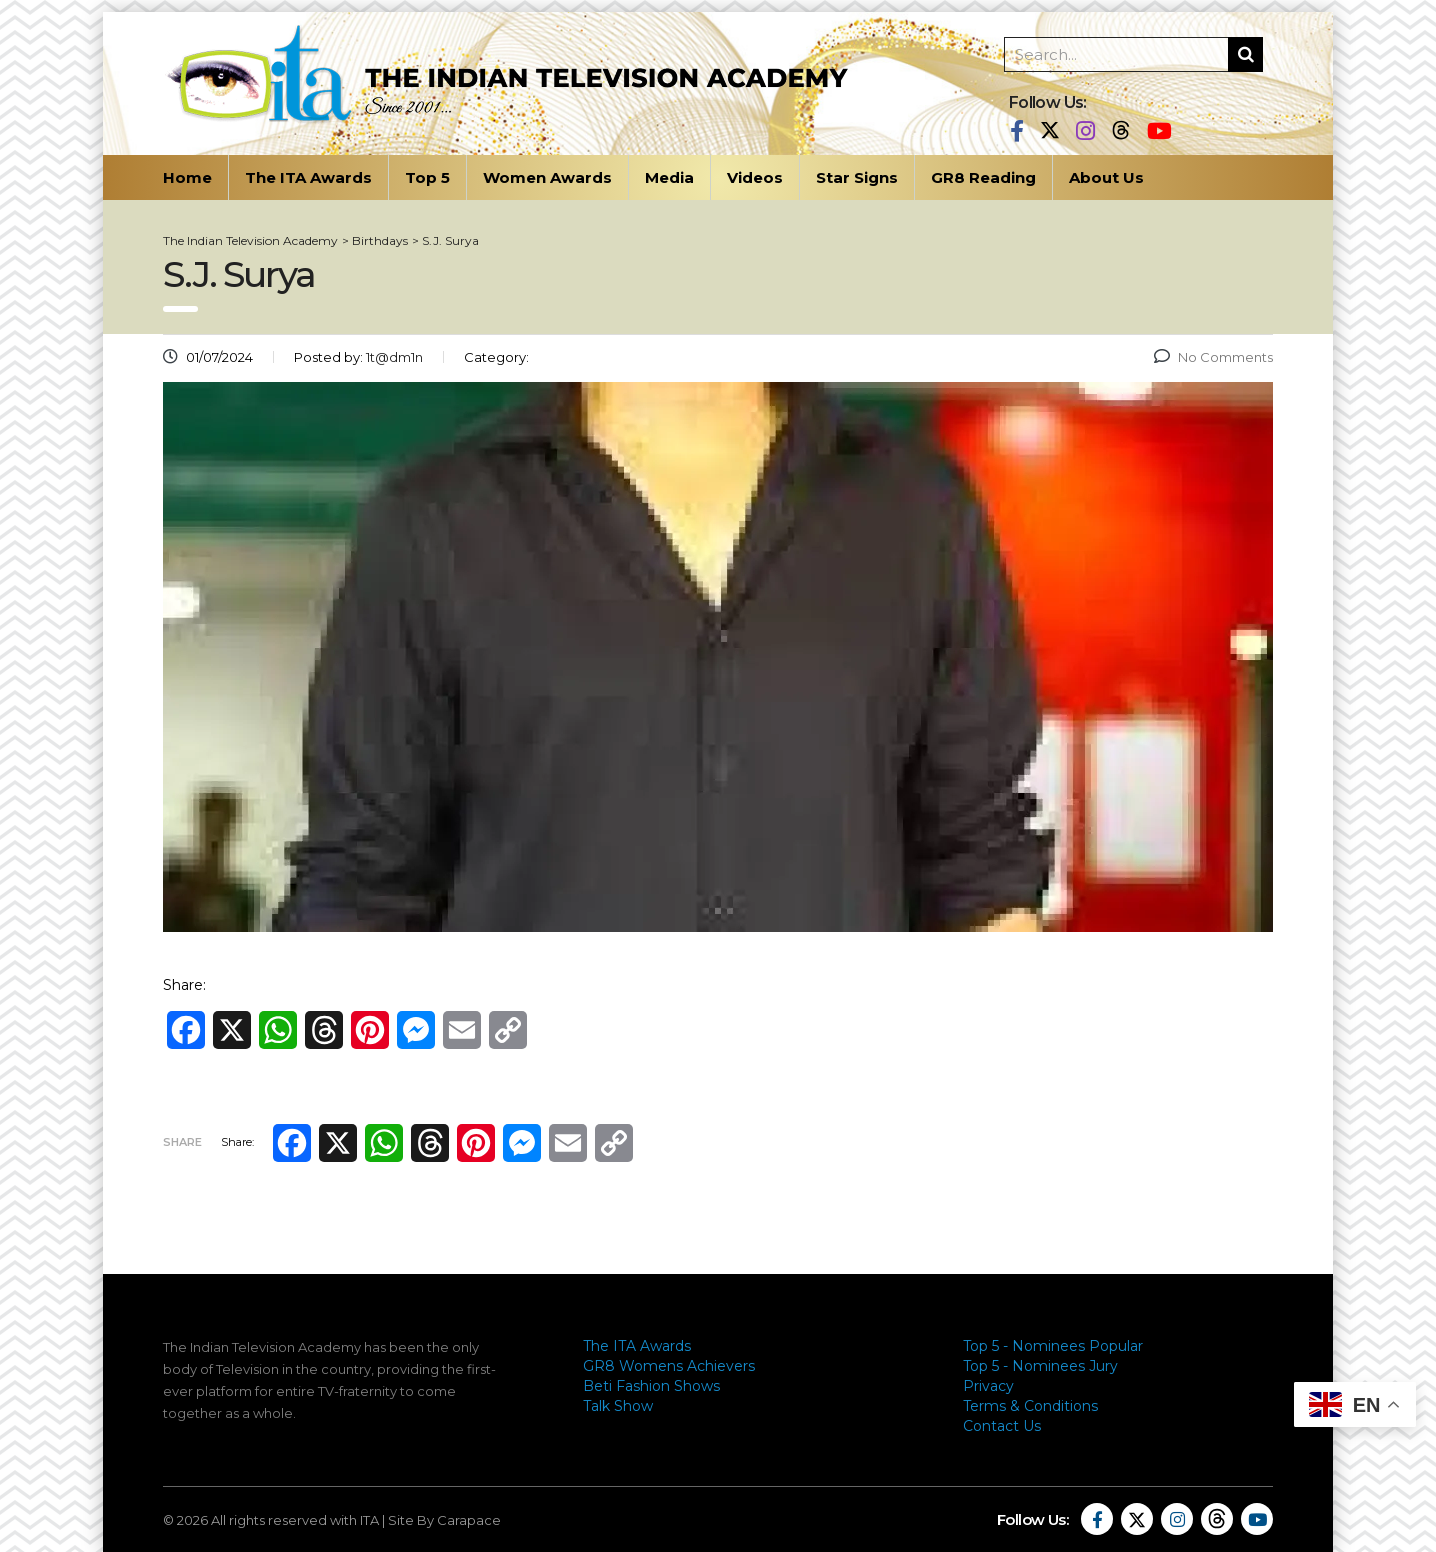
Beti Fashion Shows (651, 1386)
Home (187, 177)
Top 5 (427, 177)
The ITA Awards (308, 177)
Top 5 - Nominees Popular (1053, 1346)
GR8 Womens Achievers (669, 1366)
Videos (755, 177)
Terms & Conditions (1030, 1406)
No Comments (1213, 357)
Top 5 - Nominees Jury (1040, 1366)
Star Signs (857, 177)
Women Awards (547, 177)
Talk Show (618, 1406)
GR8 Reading (983, 177)
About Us (1106, 177)
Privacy (988, 1386)
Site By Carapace (444, 1520)
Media (669, 177)
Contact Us (1002, 1426)
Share (182, 1142)
